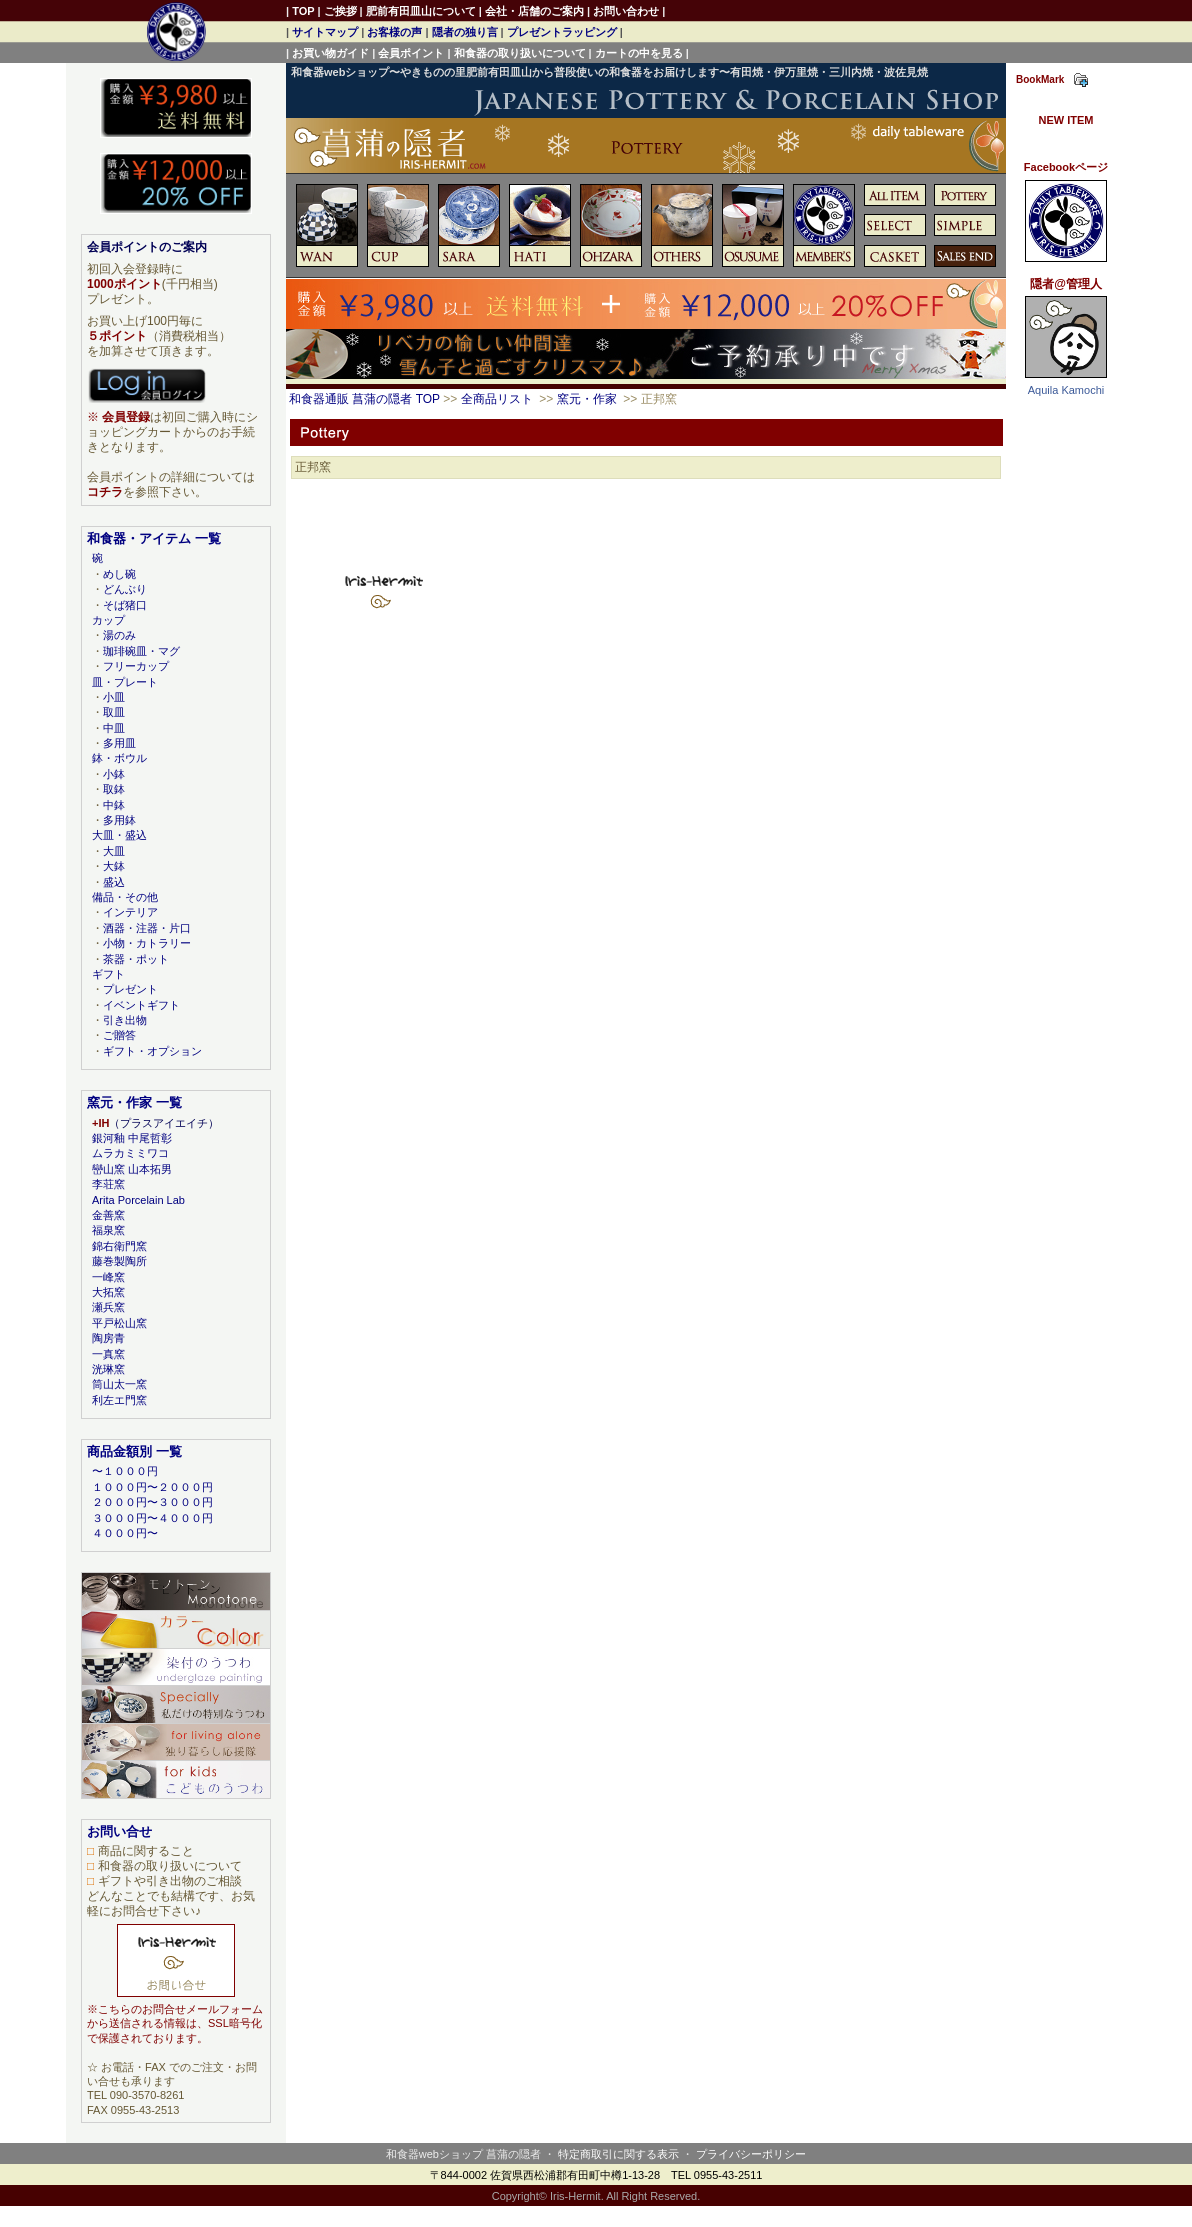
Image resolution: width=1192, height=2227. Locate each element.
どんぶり (125, 589)
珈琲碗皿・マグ (141, 651)
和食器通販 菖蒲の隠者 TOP (364, 399)
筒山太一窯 (119, 1384)
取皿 (114, 712)
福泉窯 (108, 1230)
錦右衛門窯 (119, 1246)
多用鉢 (119, 820)
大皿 (114, 851)
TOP (303, 11)
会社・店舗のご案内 (534, 11)
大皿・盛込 (119, 835)
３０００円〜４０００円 (152, 1518)
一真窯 (108, 1354)
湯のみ (119, 635)
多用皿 (119, 743)
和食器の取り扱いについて (520, 53)
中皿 (114, 728)
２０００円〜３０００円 (152, 1502)
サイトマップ (325, 32)
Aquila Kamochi (1066, 390)
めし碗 (119, 574)
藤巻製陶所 (119, 1261)
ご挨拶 (340, 11)
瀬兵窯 (108, 1307)
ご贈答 (119, 1035)
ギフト (108, 974)
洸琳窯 (108, 1369)
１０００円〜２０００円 (152, 1487)
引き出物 (125, 1020)
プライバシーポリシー (751, 2154)
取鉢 (114, 789)
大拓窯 (108, 1292)
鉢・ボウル (119, 758)
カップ (108, 620)
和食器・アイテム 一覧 (154, 538)
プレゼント (130, 989)
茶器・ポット (136, 959)
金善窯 (108, 1215)
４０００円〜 (125, 1533)
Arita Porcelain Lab (138, 1200)
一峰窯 (108, 1277)
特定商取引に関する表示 (618, 2154)
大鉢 (114, 866)
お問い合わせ (626, 11)
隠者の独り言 (465, 32)
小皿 (114, 697)
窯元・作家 (587, 399)
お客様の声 (394, 32)
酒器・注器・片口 (147, 928)
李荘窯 (108, 1184)
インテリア (130, 912)
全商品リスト (497, 399)
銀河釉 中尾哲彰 (132, 1138)
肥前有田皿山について (421, 11)
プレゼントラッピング (562, 32)
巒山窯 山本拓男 (132, 1169)
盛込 (114, 882)
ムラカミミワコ (130, 1153)
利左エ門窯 (119, 1400)
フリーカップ (136, 666)
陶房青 (108, 1338)
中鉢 (114, 805)
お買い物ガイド (330, 53)
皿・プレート (125, 682)
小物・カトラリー (147, 943)
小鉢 (114, 774)
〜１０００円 (125, 1471)
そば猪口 (125, 605)
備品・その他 (125, 897)
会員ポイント (411, 53)
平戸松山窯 (119, 1323)
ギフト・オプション (152, 1051)
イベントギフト (141, 1005)
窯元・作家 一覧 (134, 1102)
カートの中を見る (639, 53)
